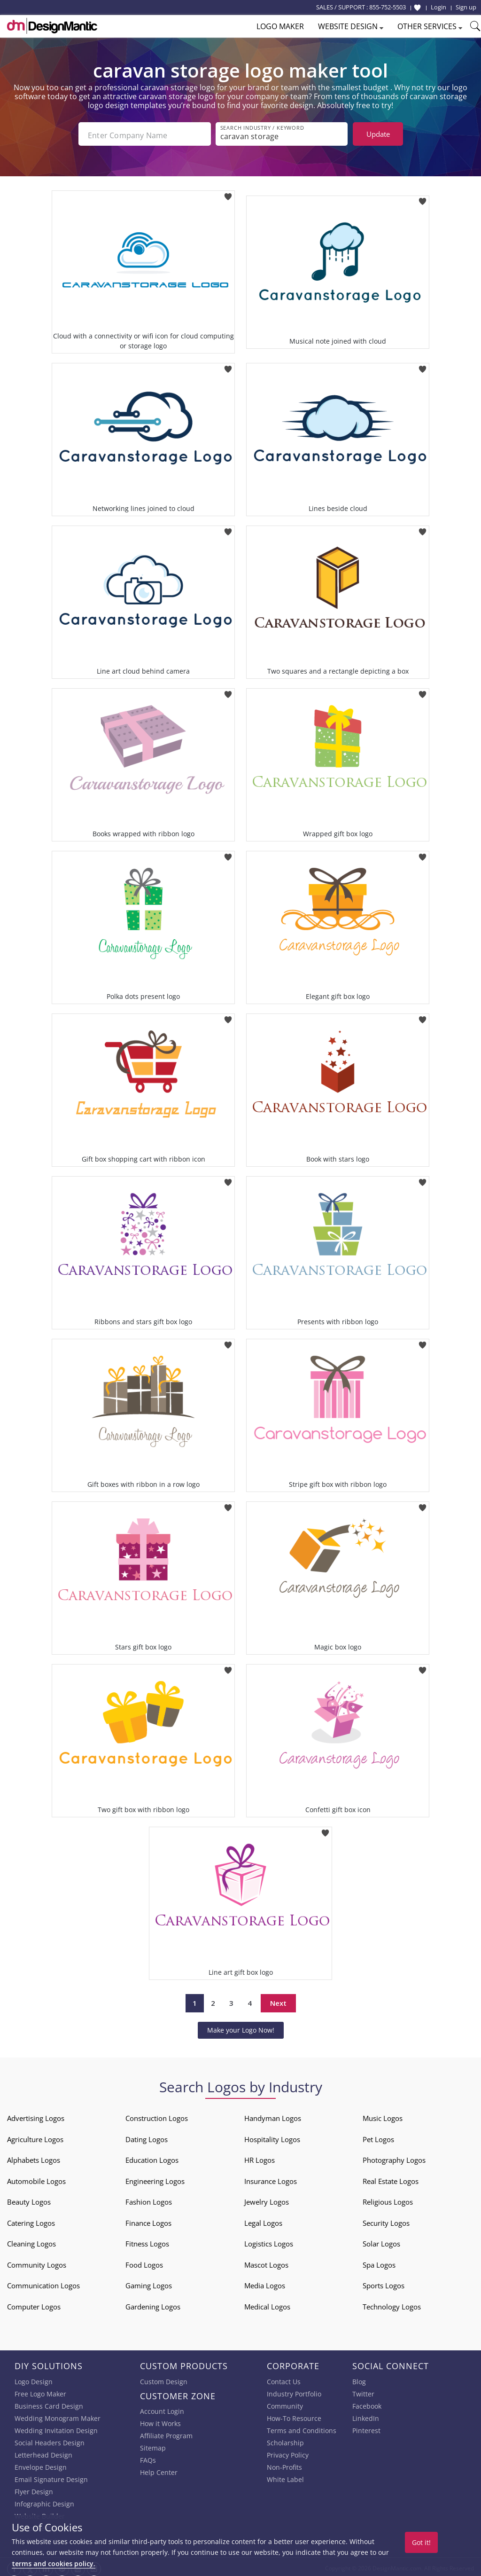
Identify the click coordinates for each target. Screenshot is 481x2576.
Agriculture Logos (35, 2136)
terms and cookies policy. (53, 2563)
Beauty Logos (29, 2199)
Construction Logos (156, 2115)
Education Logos (151, 2157)
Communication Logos (43, 2282)
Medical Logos (267, 2304)
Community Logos (36, 2262)
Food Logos (144, 2262)
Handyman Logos (272, 2115)
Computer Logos (34, 2304)
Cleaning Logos (31, 2241)
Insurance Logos (270, 2178)
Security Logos (386, 2220)
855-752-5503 (387, 7)
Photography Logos (394, 2157)
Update (378, 134)
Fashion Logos (148, 2199)
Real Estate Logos (391, 2178)
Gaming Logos (148, 2282)
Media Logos (264, 2282)
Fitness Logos (147, 2241)
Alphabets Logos (33, 2157)
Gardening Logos (152, 2304)
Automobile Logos (36, 2178)
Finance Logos (148, 2220)
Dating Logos (146, 2136)
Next (278, 2000)
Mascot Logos (266, 2262)
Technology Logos (392, 2304)
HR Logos (259, 2157)
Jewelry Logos (266, 2199)
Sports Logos (383, 2282)
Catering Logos (31, 2220)
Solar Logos (381, 2241)
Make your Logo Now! (240, 2027)
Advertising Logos (35, 2115)
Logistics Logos (268, 2241)
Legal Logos (263, 2220)
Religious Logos (388, 2199)
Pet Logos (378, 2136)
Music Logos (383, 2115)
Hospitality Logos (272, 2136)
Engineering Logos (155, 2178)
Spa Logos (379, 2262)
